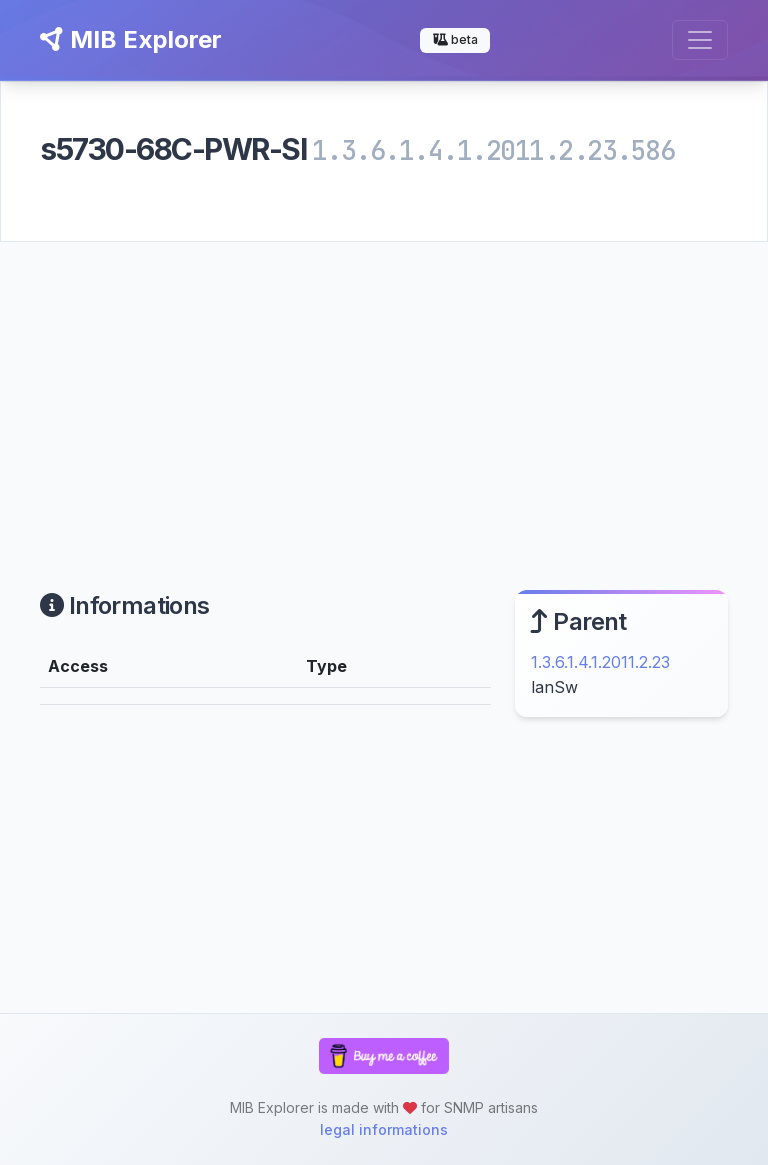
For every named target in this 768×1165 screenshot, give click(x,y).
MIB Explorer (131, 39)
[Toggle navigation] (700, 40)
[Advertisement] (384, 392)
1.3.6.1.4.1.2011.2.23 (600, 662)
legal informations (384, 1129)
